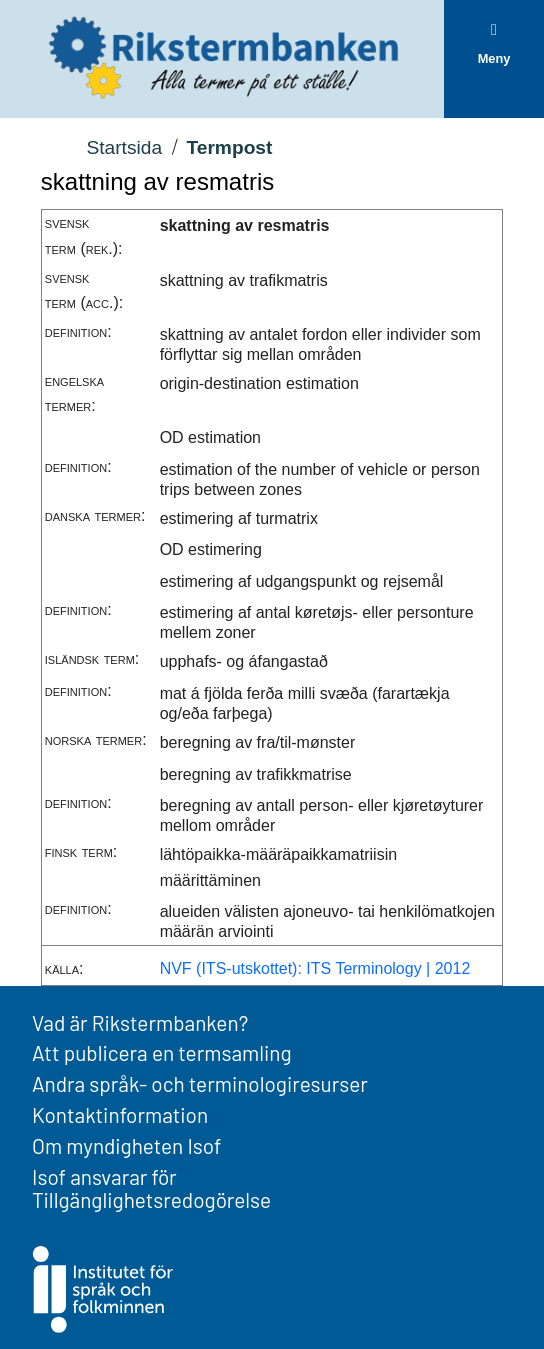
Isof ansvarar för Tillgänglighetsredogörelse (151, 1188)
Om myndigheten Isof (126, 1145)
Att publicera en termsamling (162, 1052)
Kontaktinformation (120, 1114)
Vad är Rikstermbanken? (140, 1022)
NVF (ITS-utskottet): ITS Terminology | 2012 (315, 968)
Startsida (124, 147)
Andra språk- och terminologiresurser (200, 1083)
